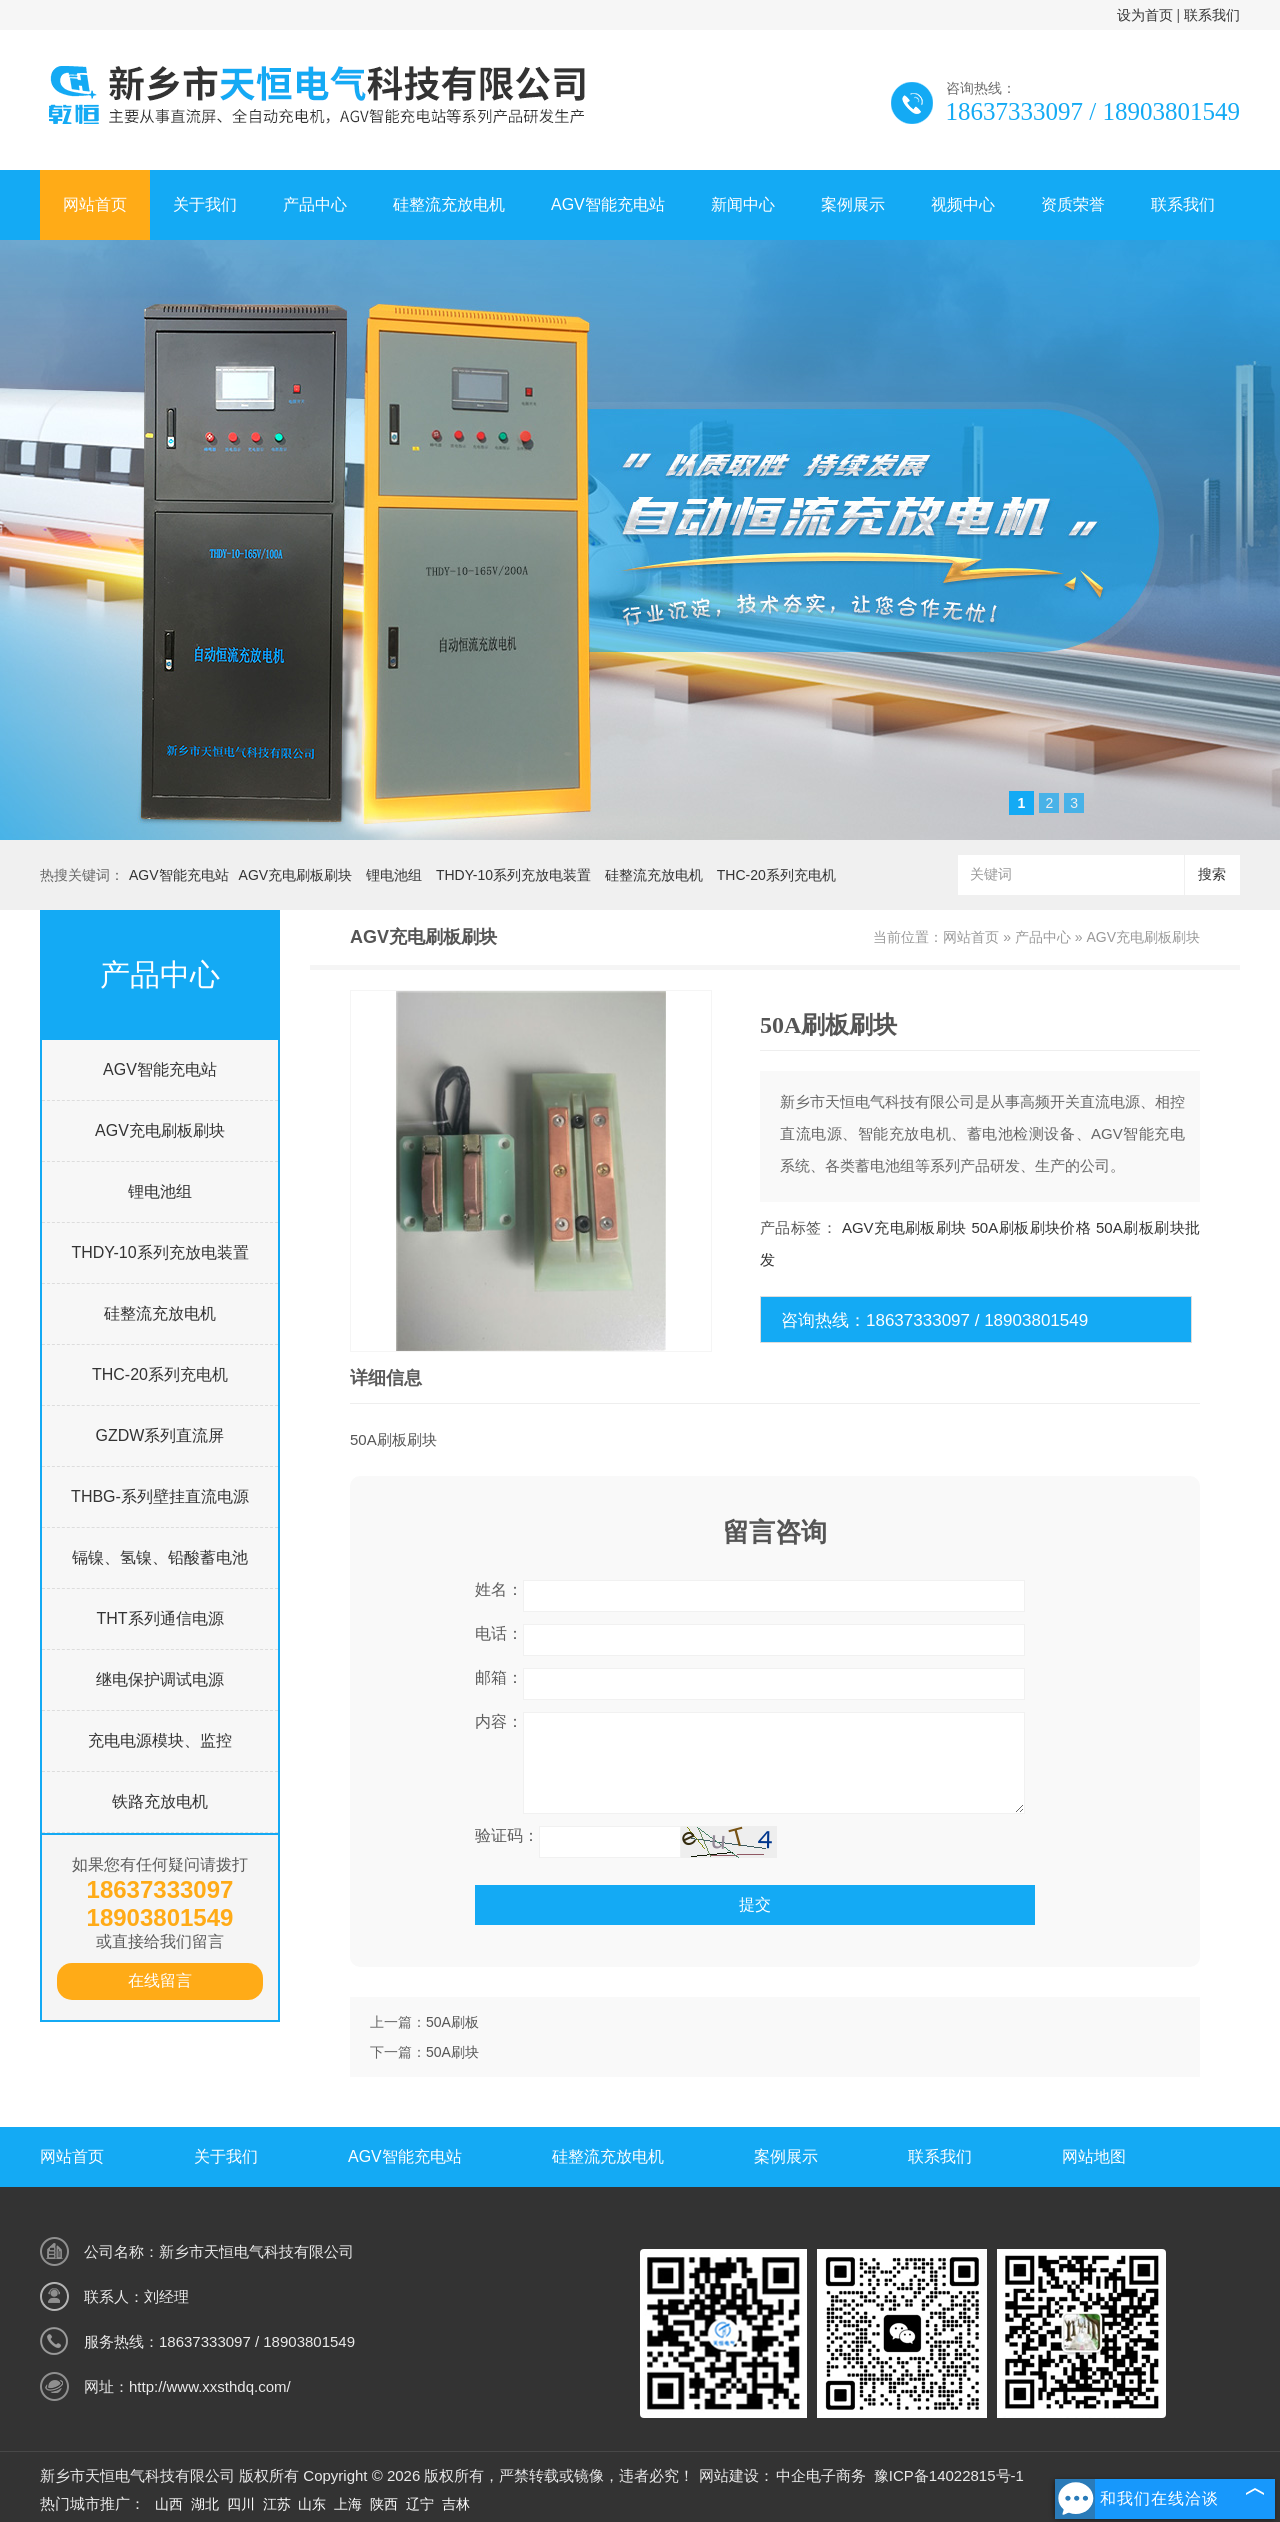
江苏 (277, 2504)
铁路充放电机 (160, 1801)
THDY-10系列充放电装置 (513, 875)
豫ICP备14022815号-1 (949, 2475)
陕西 (384, 2504)
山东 (312, 2504)
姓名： (499, 1589)
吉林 (456, 2504)
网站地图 (1094, 2156)
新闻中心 (743, 204)
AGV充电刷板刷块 (296, 875)
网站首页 (95, 204)
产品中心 (315, 204)
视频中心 (963, 204)
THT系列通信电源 (159, 1618)
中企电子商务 (821, 2475)
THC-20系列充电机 (776, 875)
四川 (241, 2504)
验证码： (507, 1835)
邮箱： (499, 1677)
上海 (348, 2504)
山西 (169, 2504)
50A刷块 (452, 2052)
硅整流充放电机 (449, 204)
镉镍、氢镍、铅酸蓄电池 (160, 1557)
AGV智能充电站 (608, 204)
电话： (499, 1633)
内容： (499, 1721)
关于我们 (205, 204)
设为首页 (1145, 15)
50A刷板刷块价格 (1031, 1227)
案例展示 (853, 204)
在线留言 (160, 1980)
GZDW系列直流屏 (160, 1435)
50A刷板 (452, 2022)
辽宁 (420, 2504)
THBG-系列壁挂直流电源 (160, 1496)
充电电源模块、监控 (160, 1740)
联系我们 (1212, 15)
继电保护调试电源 (160, 1679)
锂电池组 (394, 875)
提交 (755, 1904)
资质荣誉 (1073, 204)
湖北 (205, 2504)
